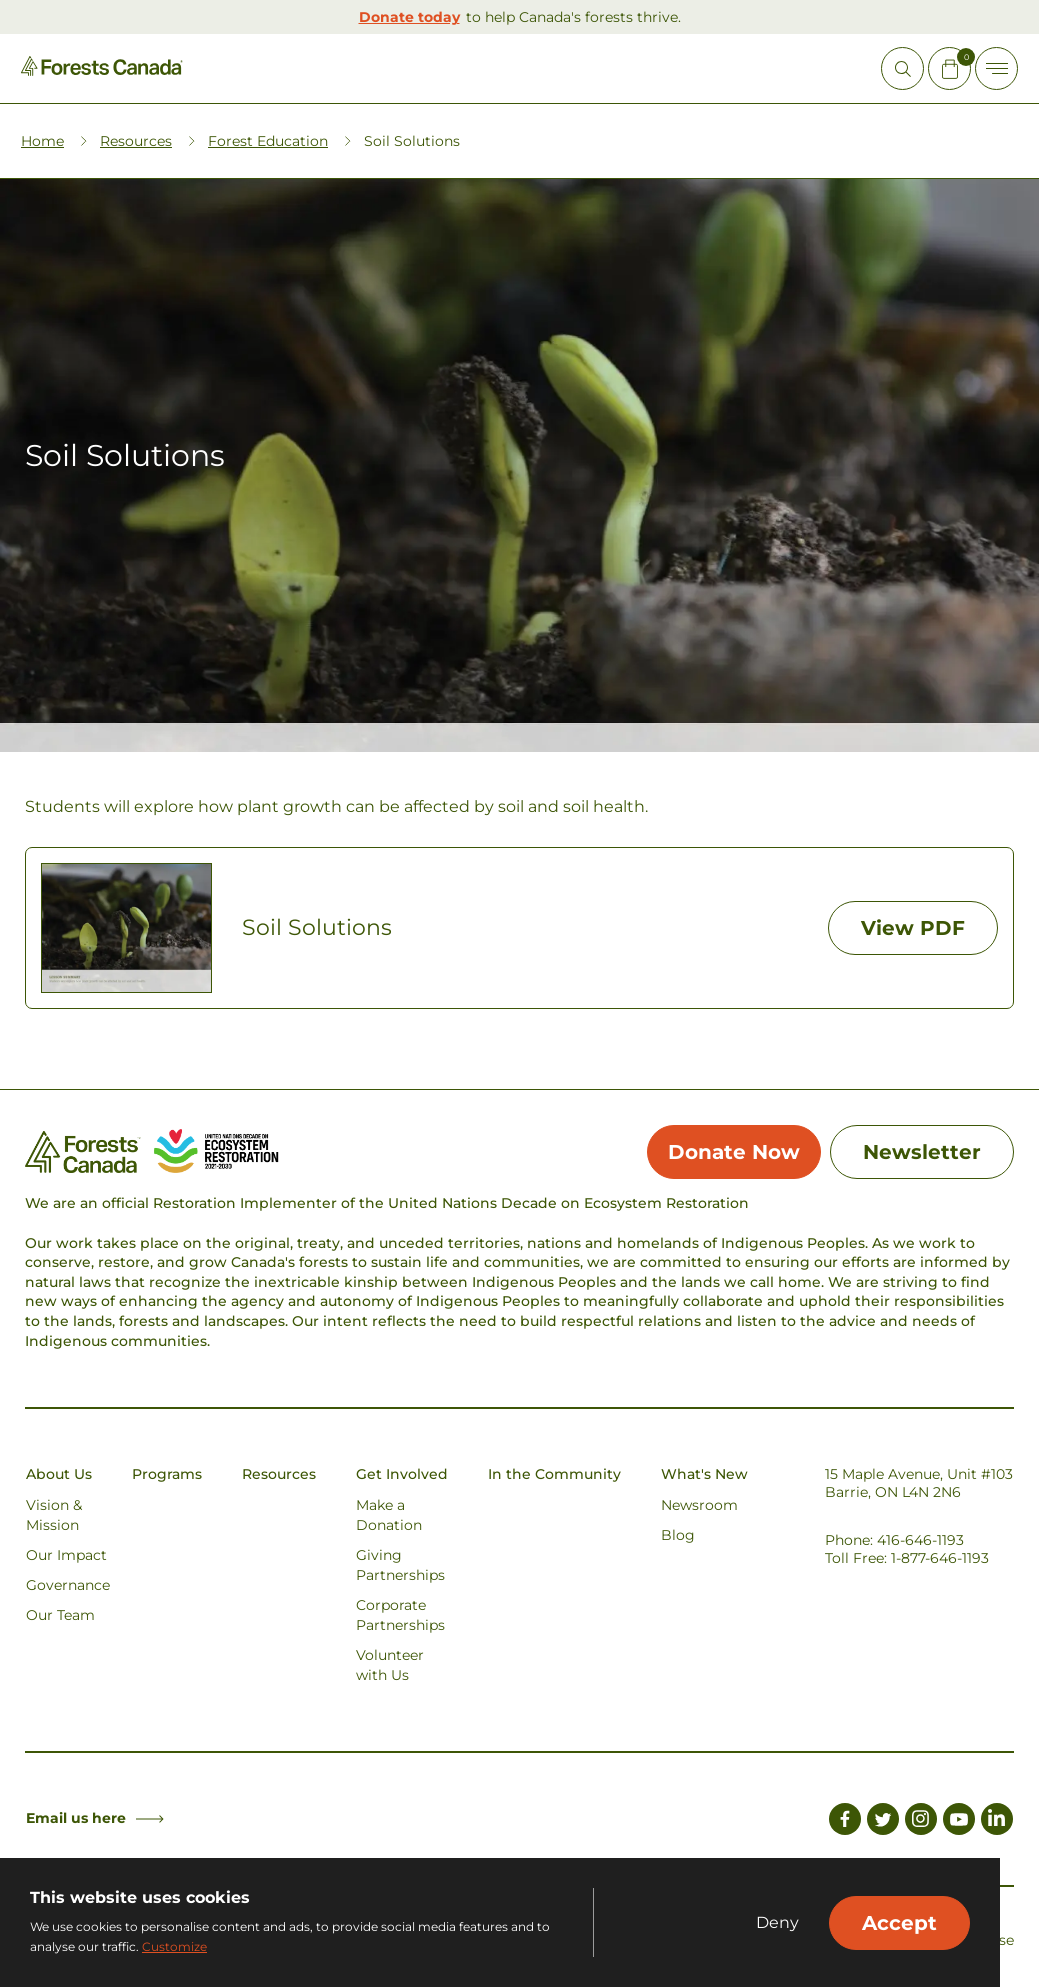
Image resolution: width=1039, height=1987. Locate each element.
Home (42, 141)
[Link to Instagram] (921, 1822)
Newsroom (699, 1505)
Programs (167, 1474)
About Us (59, 1474)
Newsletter (922, 1152)
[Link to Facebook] (845, 1822)
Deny (777, 1923)
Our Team (60, 1615)
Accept (899, 1923)
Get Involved (402, 1474)
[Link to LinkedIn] (997, 1822)
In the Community (554, 1474)
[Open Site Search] (902, 68)
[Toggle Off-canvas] (996, 68)
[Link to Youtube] (959, 1822)
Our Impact (66, 1555)
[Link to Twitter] (883, 1822)
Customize (174, 1946)
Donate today (409, 17)
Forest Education (268, 141)
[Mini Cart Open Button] (949, 68)
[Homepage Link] (102, 70)
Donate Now (734, 1152)
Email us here (95, 1818)
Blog (678, 1535)
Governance (68, 1585)
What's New (704, 1474)
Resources (136, 141)
